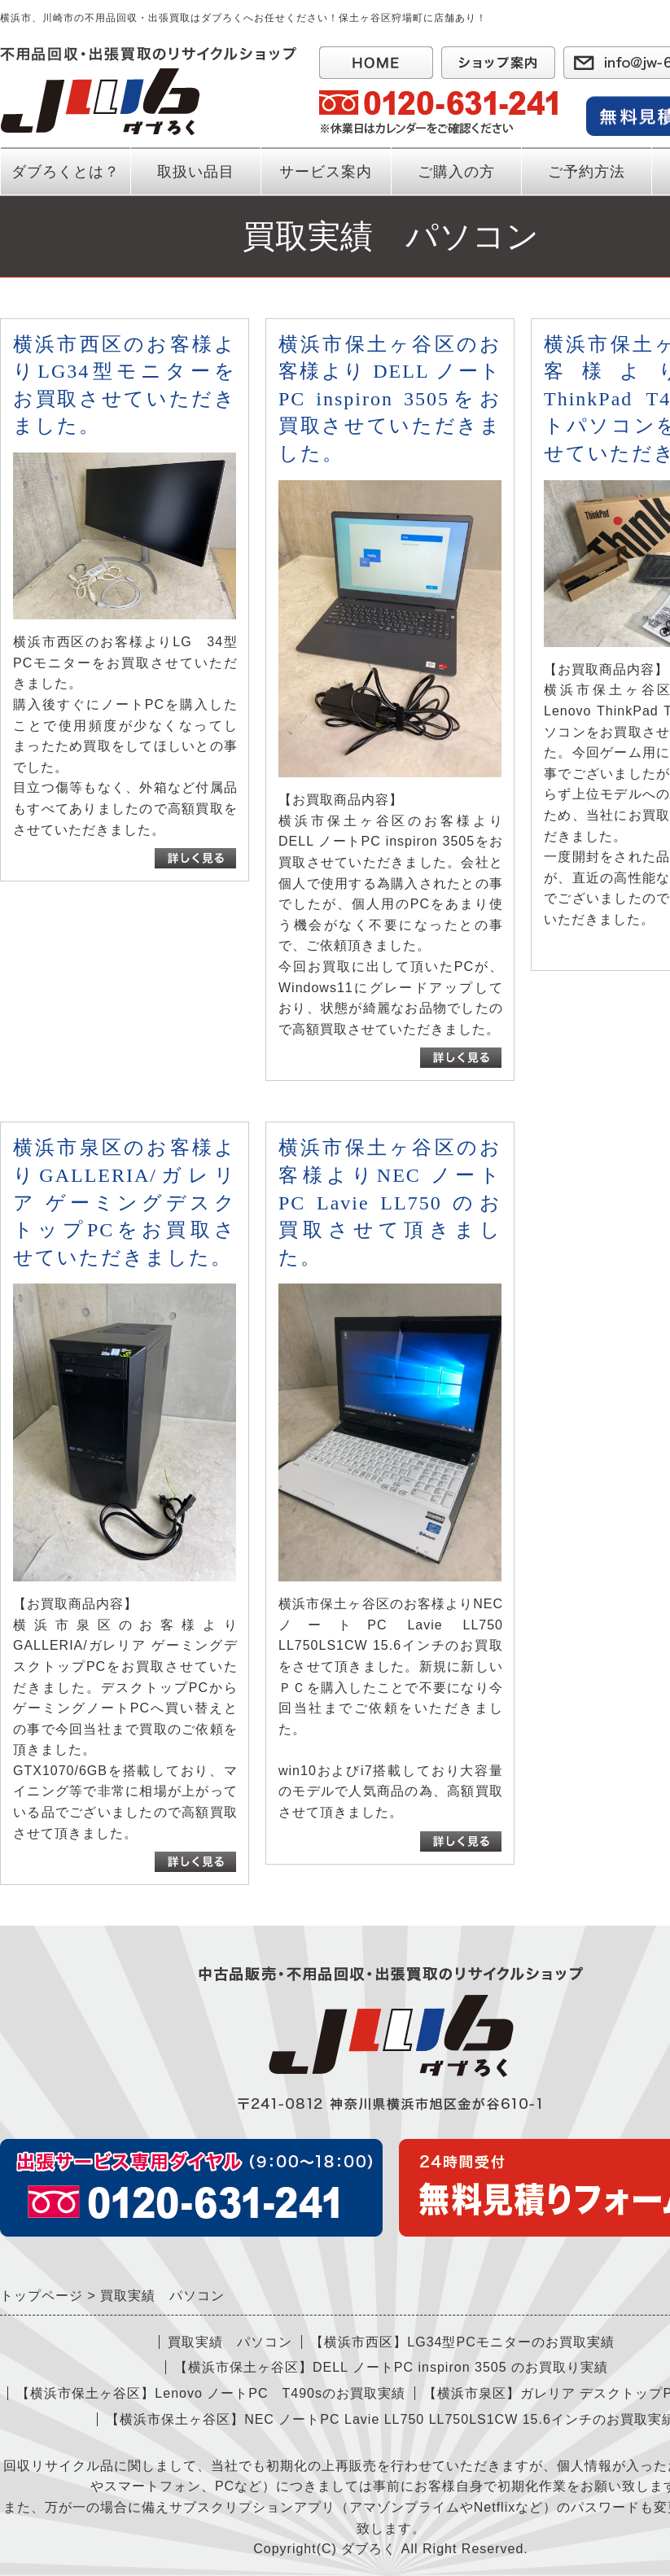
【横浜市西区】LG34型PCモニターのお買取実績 (462, 2342)
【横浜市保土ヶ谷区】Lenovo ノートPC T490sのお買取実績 (210, 2393)
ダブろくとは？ (65, 172)
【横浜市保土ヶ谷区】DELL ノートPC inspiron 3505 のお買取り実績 (391, 2367)
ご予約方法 (586, 172)
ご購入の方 (456, 172)
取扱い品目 (195, 172)
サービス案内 (326, 180)
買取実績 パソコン (230, 2342)
